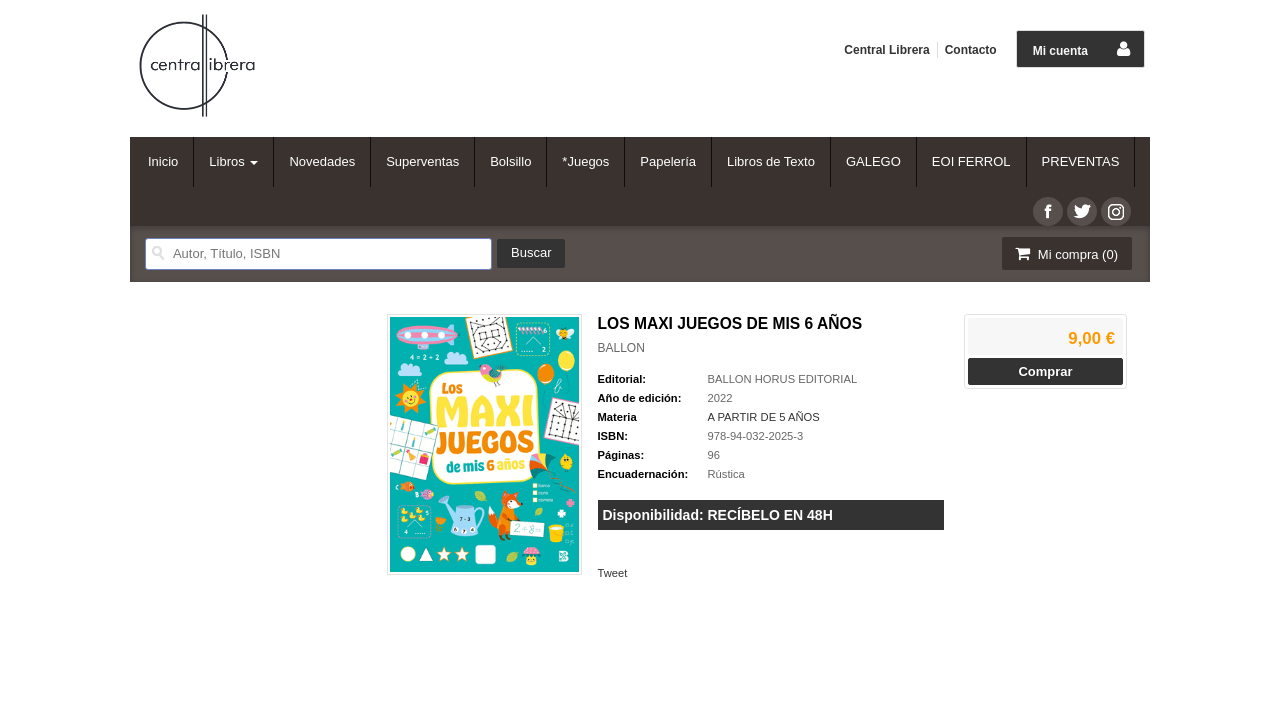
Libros (233, 161)
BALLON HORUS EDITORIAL (783, 379)
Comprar (1045, 371)
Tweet (613, 573)
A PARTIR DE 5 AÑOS (764, 417)
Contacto (971, 50)
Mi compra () (1065, 253)
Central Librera (886, 50)
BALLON (621, 348)
